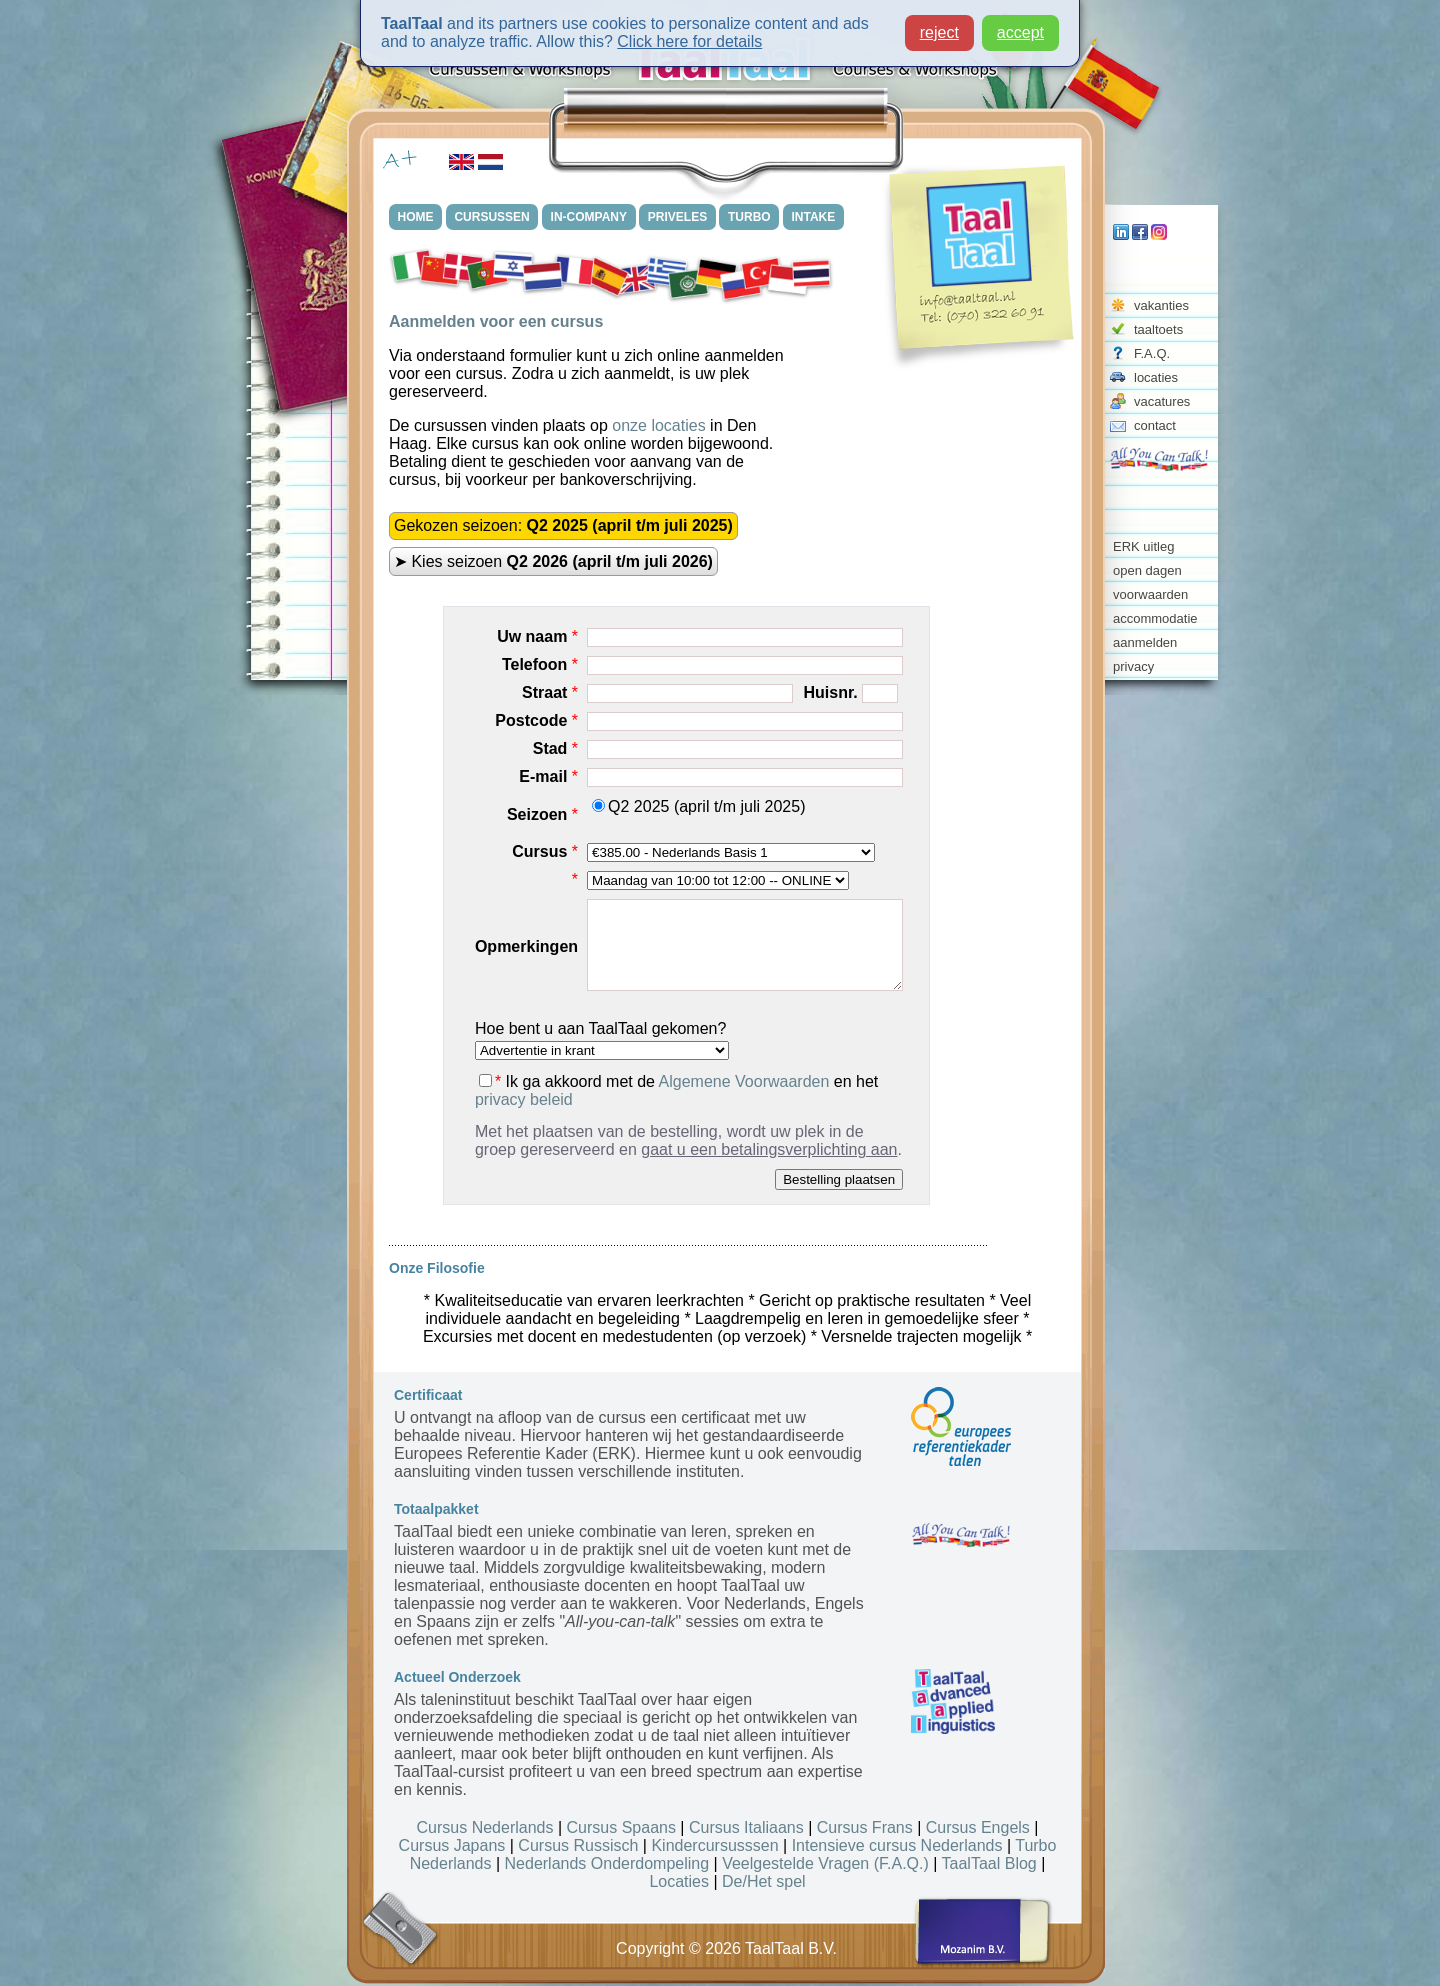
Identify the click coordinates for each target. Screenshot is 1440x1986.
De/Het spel (764, 1881)
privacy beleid (524, 1099)
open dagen (1147, 570)
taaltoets (1158, 329)
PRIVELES (678, 217)
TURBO (750, 217)
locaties (1156, 377)
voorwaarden (1150, 594)
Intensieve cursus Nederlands (897, 1845)
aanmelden (1145, 642)
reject (939, 30)
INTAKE (815, 217)
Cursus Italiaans (746, 1827)
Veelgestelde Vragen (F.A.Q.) (825, 1863)
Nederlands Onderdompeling (607, 1863)
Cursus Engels (978, 1827)
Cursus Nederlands (485, 1827)
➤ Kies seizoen (553, 561)
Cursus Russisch (578, 1845)
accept (1020, 30)
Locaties (679, 1881)
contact (1155, 425)
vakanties (1161, 305)
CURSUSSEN (492, 217)
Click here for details (689, 39)
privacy (1133, 666)
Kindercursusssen (714, 1845)
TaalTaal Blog (989, 1863)
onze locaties (658, 425)
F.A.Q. (1152, 353)
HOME (416, 217)
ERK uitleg (1143, 546)
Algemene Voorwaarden (744, 1081)
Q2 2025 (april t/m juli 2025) (698, 806)
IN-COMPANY (589, 217)
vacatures (1162, 401)
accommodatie (1155, 618)
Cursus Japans (452, 1845)
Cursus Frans (865, 1827)
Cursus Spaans (621, 1827)
